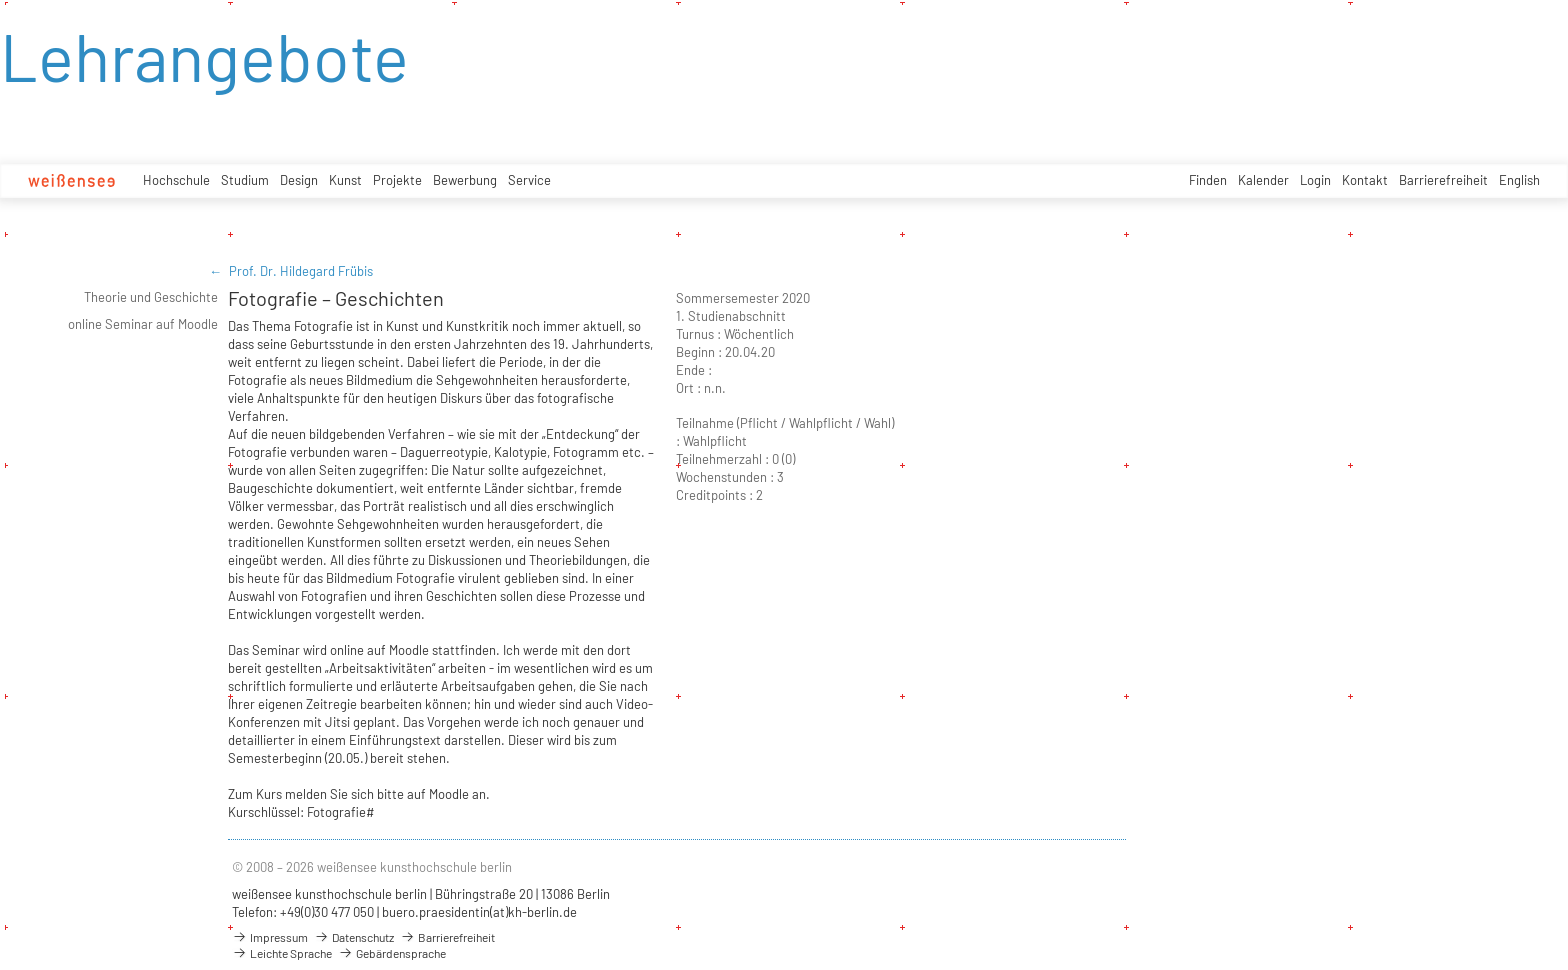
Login (1315, 180)
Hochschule (176, 180)
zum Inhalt (0, 0)
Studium (245, 180)
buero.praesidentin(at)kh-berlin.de (479, 912)
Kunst (345, 180)
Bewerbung (465, 180)
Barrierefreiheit (1443, 180)
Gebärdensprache (392, 953)
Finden (1208, 180)
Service (529, 180)
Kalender (1263, 180)
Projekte (397, 180)
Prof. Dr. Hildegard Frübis (301, 271)
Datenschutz (354, 937)
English (1519, 180)
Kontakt (1365, 180)
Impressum (270, 937)
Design (299, 180)
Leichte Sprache (282, 953)
